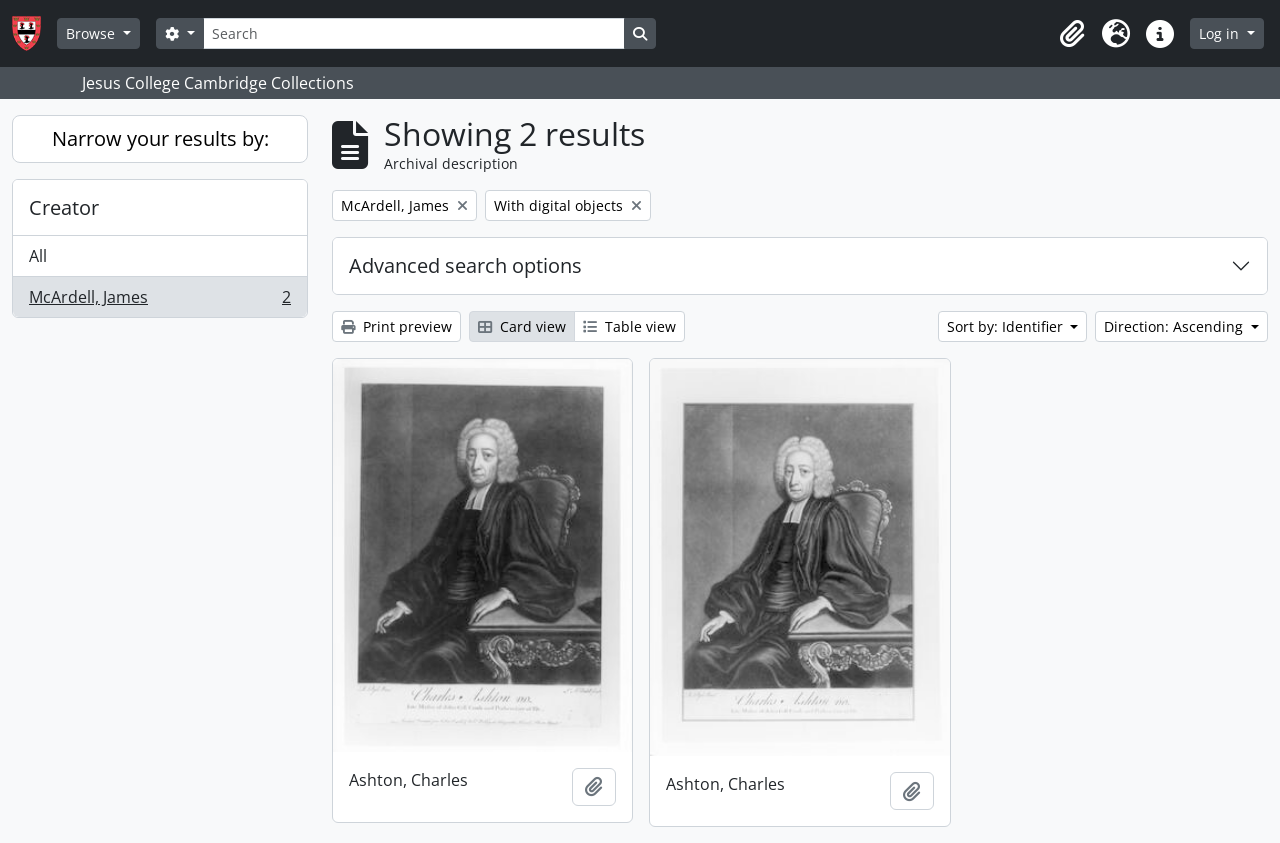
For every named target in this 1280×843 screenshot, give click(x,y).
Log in (1221, 33)
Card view (522, 326)
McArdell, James (159, 301)
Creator (64, 207)
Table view (629, 326)
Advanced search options (465, 265)
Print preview (396, 326)
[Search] (414, 33)
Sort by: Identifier (1007, 326)
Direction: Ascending (1175, 326)
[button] (1072, 34)
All (38, 256)
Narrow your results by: (160, 138)
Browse (92, 33)
